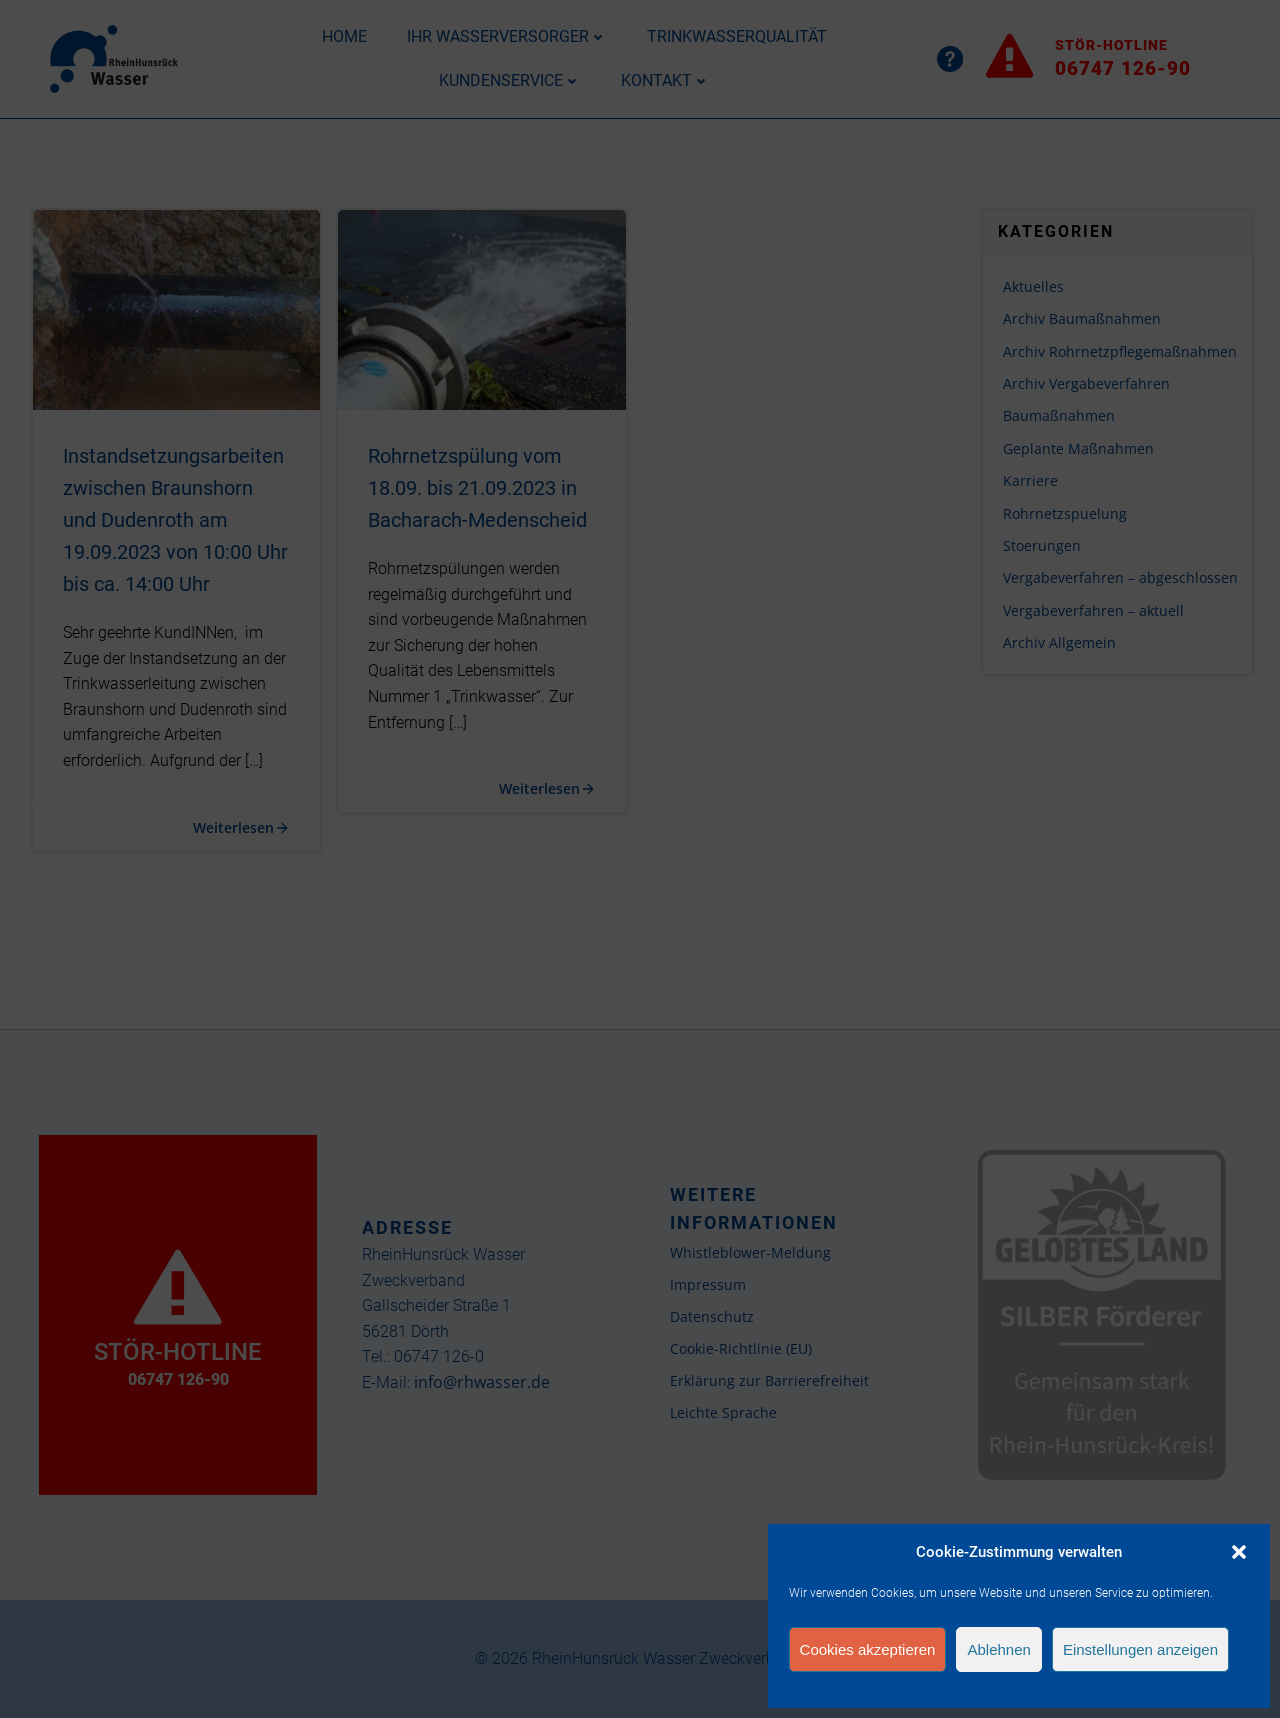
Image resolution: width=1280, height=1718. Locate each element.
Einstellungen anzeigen (1140, 1649)
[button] (1239, 1552)
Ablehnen (998, 1649)
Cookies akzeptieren (868, 1649)
